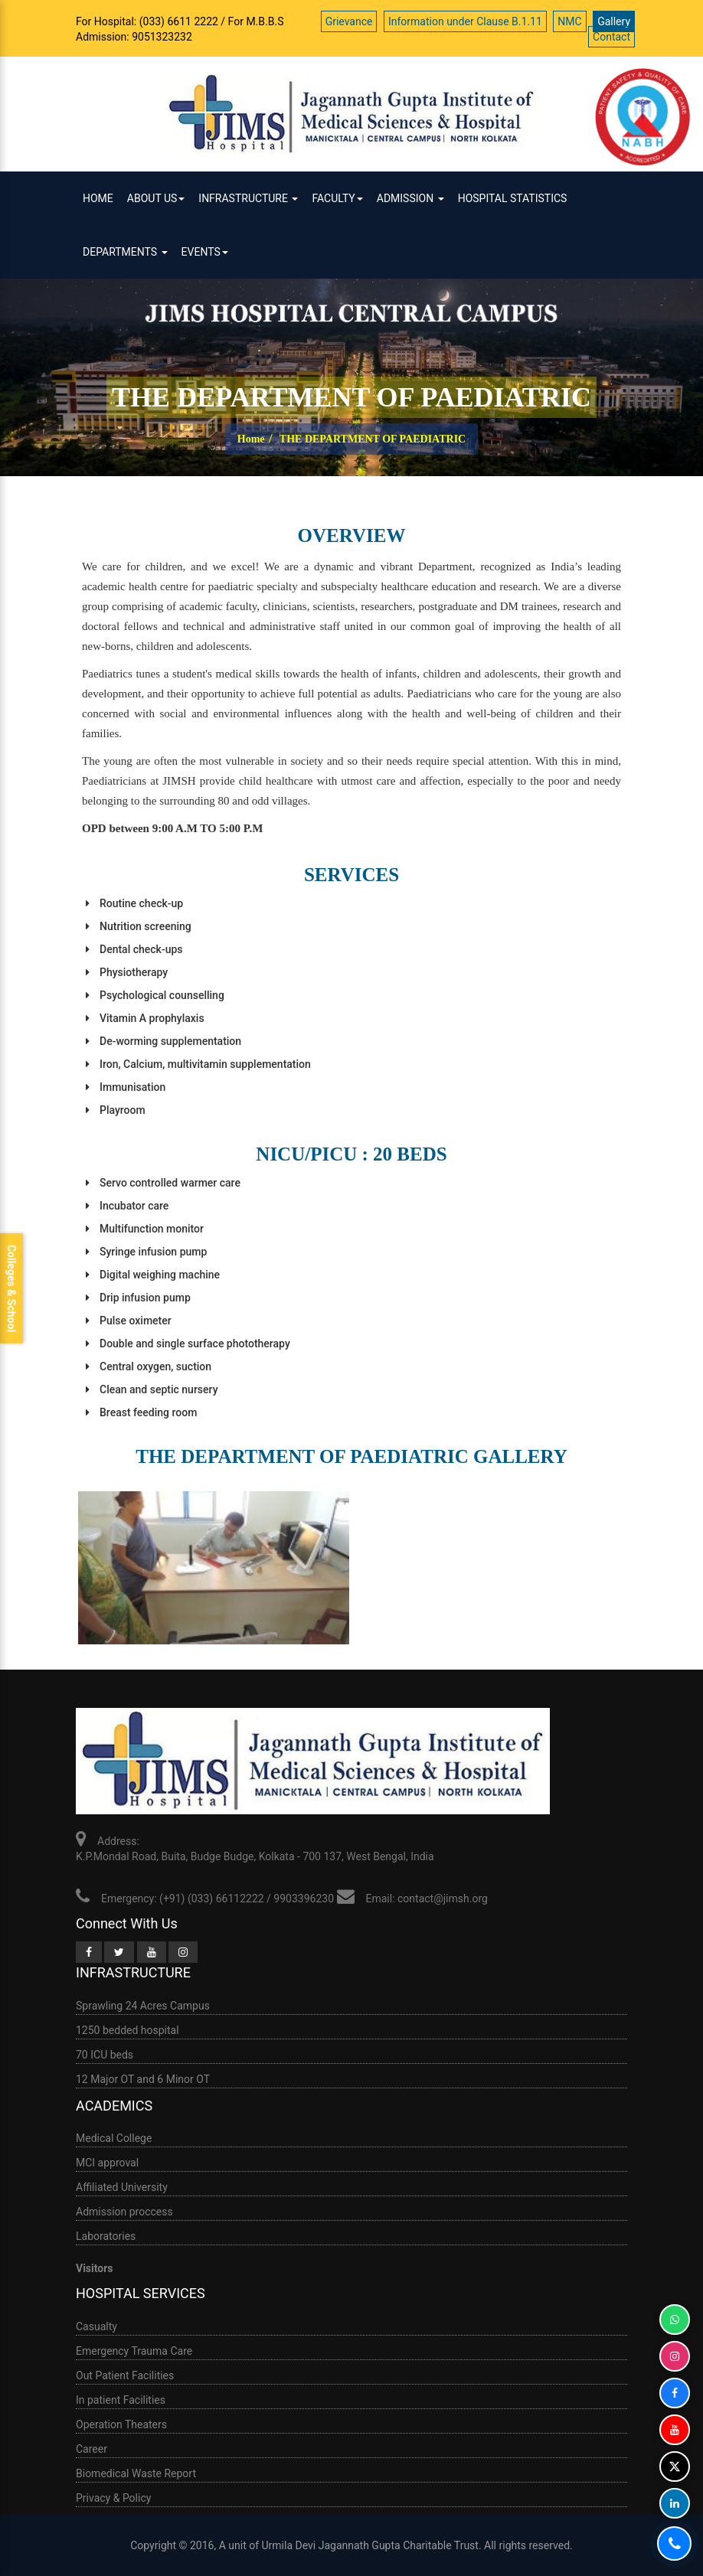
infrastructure (248, 198)
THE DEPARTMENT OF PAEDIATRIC (373, 439)
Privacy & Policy (113, 2498)
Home (98, 198)
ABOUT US (156, 198)
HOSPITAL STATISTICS (512, 198)
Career (91, 2449)
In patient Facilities (120, 2400)
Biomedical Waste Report (136, 2473)
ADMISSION (410, 198)
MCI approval (107, 2162)
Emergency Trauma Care (134, 2351)
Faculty (337, 198)
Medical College (114, 2138)
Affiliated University (122, 2187)
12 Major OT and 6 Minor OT (143, 2079)
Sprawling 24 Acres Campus (143, 2006)
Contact (611, 37)
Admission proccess (124, 2211)
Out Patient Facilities (125, 2375)
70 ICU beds (104, 2055)
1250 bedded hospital (127, 2030)
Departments (125, 252)
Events (204, 252)
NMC (569, 21)
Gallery (613, 21)
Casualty (96, 2326)
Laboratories (106, 2236)
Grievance (349, 21)
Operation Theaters (121, 2424)
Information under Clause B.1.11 (465, 21)
